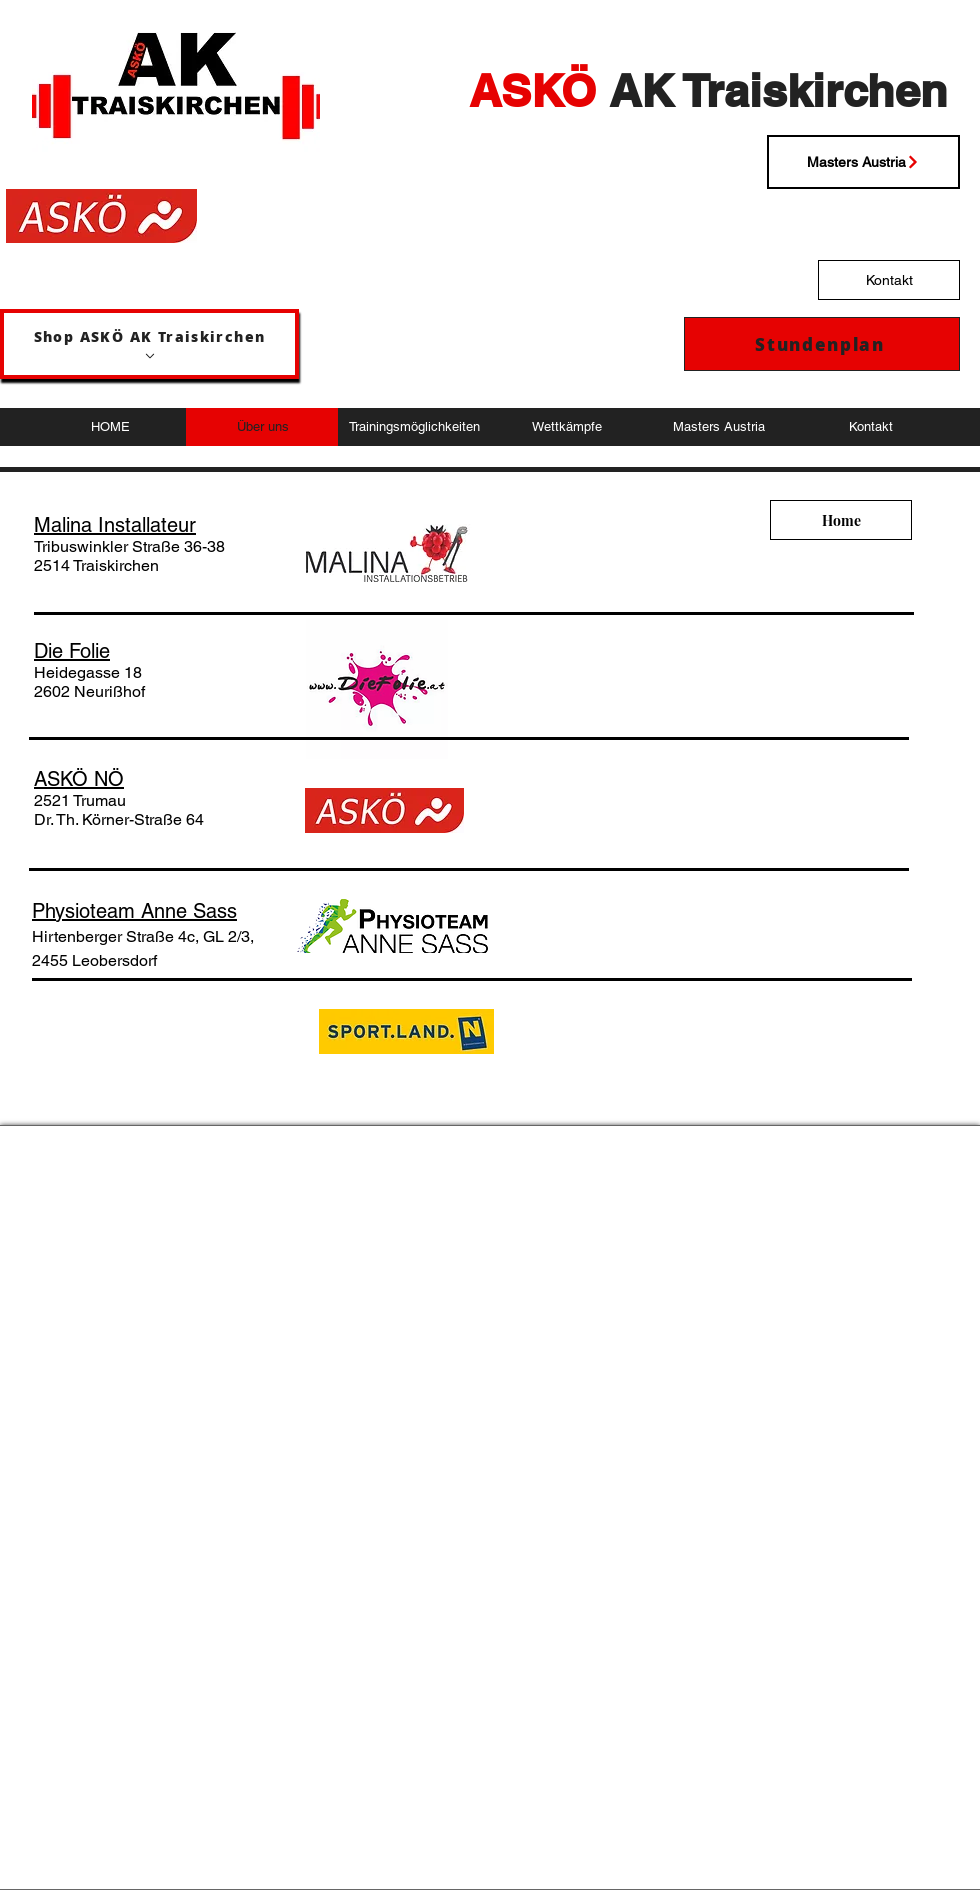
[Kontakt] (889, 280)
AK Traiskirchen (772, 90)
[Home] (841, 520)
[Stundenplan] (822, 344)
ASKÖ (532, 90)
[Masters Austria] (863, 162)
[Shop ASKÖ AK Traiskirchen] (149, 344)
